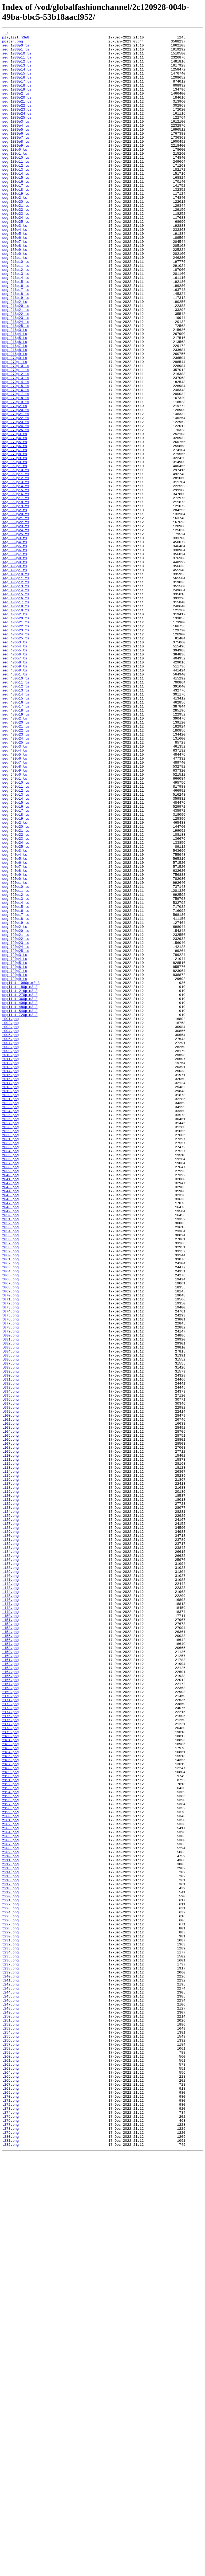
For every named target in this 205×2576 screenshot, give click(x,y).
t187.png (10, 2110)
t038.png (10, 1394)
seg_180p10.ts (15, 183)
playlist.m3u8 (15, 38)
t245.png (10, 2389)
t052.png (10, 1461)
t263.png (10, 2476)
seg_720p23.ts (15, 1125)
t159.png (10, 1976)
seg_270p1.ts (14, 428)
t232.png (10, 2327)
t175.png (10, 2053)
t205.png (10, 2197)
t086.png (10, 1625)
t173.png (10, 2043)
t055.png (10, 1476)
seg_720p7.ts (14, 1158)
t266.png (10, 2490)
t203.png (10, 2187)
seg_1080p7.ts (15, 159)
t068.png (10, 1538)
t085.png (10, 1620)
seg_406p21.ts (15, 740)
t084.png (10, 1615)
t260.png (10, 2461)
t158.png (10, 1971)
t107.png (10, 1726)
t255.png (10, 2437)
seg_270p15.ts (15, 457)
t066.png (10, 1529)
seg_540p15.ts (15, 957)
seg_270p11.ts (15, 437)
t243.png (10, 2380)
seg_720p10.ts (15, 1058)
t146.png (10, 1913)
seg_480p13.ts (15, 822)
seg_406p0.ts (14, 673)
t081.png (10, 1601)
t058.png (10, 1490)
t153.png (10, 1947)
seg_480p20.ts (15, 860)
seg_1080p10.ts (16, 58)
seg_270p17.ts (15, 466)
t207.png (10, 2206)
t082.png (10, 1606)
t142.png (10, 1894)
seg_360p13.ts (15, 572)
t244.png (10, 2384)
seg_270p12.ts (15, 442)
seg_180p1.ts (14, 178)
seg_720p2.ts (14, 1106)
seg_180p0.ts (14, 173)
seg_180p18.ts (15, 221)
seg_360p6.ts (14, 654)
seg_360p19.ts (15, 601)
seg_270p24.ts (15, 505)
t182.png (10, 2086)
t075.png (10, 1572)
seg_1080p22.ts (16, 120)
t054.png (10, 1471)
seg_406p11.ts (15, 687)
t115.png (10, 1764)
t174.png (10, 2048)
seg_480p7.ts (14, 908)
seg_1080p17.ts (16, 91)
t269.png (10, 2505)
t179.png (10, 2072)
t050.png (10, 1452)
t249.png (10, 2408)
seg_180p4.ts (14, 269)
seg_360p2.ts (14, 606)
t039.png (10, 1399)
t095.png (10, 1668)
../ (5, 34)
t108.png (10, 1731)
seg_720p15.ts (15, 1082)
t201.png (10, 2178)
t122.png (10, 1798)
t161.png (10, 1985)
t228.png (10, 2307)
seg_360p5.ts (14, 649)
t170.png (10, 2029)
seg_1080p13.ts (16, 72)
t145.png (10, 1908)
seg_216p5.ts (14, 399)
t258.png (10, 2452)
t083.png (10, 1610)
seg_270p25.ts (15, 509)
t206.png (10, 2202)
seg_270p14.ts (15, 452)
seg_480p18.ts (15, 846)
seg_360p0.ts (14, 548)
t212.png (10, 2231)
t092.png (10, 1654)
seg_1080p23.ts (16, 125)
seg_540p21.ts (15, 990)
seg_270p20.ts (15, 485)
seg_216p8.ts (14, 413)
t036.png (10, 1384)
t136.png (10, 1865)
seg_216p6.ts (14, 404)
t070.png (10, 1548)
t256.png (10, 2442)
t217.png (10, 2255)
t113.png (10, 1755)
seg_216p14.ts (15, 327)
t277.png (10, 2543)
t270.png (10, 2509)
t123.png (10, 1803)
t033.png (10, 1370)
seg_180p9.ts (14, 293)
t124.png (10, 1807)
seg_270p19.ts (15, 476)
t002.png (10, 1221)
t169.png (10, 2024)
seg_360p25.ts (15, 634)
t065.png (10, 1524)
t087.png (10, 1630)
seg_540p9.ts (14, 1043)
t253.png (10, 2428)
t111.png (10, 1745)
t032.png (10, 1365)
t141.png (10, 1889)
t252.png (10, 2423)
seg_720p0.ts (14, 1048)
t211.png (10, 2226)
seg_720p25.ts (15, 1134)
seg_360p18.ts (15, 596)
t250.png (10, 2413)
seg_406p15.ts (15, 707)
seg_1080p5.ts (15, 149)
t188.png (10, 2115)
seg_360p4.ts (14, 644)
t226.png (10, 2298)
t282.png (10, 2567)
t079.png (10, 1591)
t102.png (10, 1702)
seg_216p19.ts (15, 351)
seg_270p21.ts (15, 490)
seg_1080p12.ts (16, 67)
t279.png (10, 2553)
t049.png (10, 1447)
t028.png (10, 1346)
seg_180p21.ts (15, 240)
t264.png (10, 2481)
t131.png (10, 1841)
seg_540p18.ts (15, 971)
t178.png (10, 2067)
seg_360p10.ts (15, 558)
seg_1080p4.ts (15, 144)
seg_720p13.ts (15, 1072)
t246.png (10, 2394)
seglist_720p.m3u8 (20, 1211)
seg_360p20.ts (15, 610)
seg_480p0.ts (14, 798)
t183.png (10, 2091)
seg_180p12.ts (15, 192)
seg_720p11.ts (15, 1062)
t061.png (10, 1505)
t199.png (10, 2168)
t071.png (10, 1553)
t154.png (10, 1952)
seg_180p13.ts (15, 197)
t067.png (10, 1533)
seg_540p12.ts (15, 942)
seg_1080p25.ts (16, 134)
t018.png (10, 1298)
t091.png (10, 1649)
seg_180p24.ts (15, 255)
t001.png (10, 1216)
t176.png (10, 2057)
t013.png (10, 1274)
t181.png (10, 2081)
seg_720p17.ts (15, 1091)
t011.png (10, 1264)
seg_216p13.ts (15, 322)
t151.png (10, 1937)
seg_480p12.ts (15, 817)
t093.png (10, 1658)
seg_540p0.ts (14, 923)
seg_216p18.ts (15, 346)
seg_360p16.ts (15, 586)
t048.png (10, 1442)
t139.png (10, 1880)
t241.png (10, 2370)
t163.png (10, 1995)
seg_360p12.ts (15, 567)
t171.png (10, 2033)
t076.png (10, 1577)
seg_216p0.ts (14, 298)
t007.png (10, 1245)
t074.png (10, 1567)
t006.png (10, 1240)
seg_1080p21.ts (16, 115)
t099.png (10, 1687)
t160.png (10, 1981)
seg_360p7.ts (14, 658)
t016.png (10, 1288)
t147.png (10, 1918)
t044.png (10, 1423)
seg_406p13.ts (15, 697)
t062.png (10, 1509)
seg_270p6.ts (14, 529)
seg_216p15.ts (15, 332)
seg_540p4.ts (14, 1019)
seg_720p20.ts (15, 1110)
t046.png (10, 1432)
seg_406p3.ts (14, 764)
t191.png (10, 2130)
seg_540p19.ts (15, 976)
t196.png (10, 2154)
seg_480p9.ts (14, 918)
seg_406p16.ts (15, 711)
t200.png (10, 2173)
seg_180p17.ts (15, 216)
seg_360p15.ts (15, 582)
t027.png (10, 1341)
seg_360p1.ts (14, 553)
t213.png (10, 2235)
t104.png (10, 1711)
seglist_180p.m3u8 (20, 1178)
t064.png (10, 1519)
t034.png (10, 1375)
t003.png (10, 1226)
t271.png (10, 2514)
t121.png (10, 1793)
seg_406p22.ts (15, 745)
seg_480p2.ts (14, 856)
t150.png (10, 1932)
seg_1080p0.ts (15, 48)
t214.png (10, 2240)
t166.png (10, 2009)
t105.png (10, 1716)
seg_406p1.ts (14, 678)
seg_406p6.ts (14, 779)
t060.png (10, 1500)
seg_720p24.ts (15, 1130)
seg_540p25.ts (15, 1009)
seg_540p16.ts (15, 961)
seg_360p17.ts (15, 591)
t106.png (10, 1721)
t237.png (10, 2351)
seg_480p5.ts (14, 899)
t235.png (10, 2341)
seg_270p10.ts (15, 433)
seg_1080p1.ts (15, 53)
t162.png (10, 1990)
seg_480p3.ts (14, 889)
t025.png (10, 1332)
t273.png (10, 2524)
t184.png (10, 2096)
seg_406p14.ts (15, 702)
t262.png (10, 2471)
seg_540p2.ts (14, 981)
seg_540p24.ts (15, 1005)
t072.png (10, 1557)
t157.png (10, 1966)
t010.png (10, 1259)
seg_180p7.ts (14, 284)
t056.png (10, 1481)
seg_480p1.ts (14, 803)
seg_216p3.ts (14, 389)
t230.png (10, 2317)
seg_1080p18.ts (16, 96)
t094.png (10, 1663)
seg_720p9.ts (14, 1168)
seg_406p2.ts (14, 731)
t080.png (10, 1596)
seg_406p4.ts (14, 769)
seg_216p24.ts (15, 380)
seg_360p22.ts (15, 620)
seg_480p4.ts (14, 894)
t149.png (10, 1928)
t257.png (10, 2447)
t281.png (10, 2562)
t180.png (10, 2077)
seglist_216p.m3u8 (20, 1182)
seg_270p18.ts (15, 471)
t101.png (10, 1697)
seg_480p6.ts (14, 904)
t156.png (10, 1961)
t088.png (10, 1634)
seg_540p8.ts (14, 1038)
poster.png (12, 43)
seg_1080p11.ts (16, 62)
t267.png (10, 2495)
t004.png (10, 1231)
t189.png (10, 2120)
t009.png (10, 1255)
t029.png (10, 1351)
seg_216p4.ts (14, 394)
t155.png (10, 1957)
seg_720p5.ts (14, 1149)
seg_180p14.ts (15, 202)
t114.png (10, 1759)
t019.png (10, 1303)
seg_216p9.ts (14, 418)
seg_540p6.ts (14, 1029)
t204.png (10, 2192)
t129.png (10, 1832)
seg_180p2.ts (14, 231)
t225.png (10, 2293)
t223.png (10, 2283)
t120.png (10, 1788)
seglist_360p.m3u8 (20, 1192)
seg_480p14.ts (15, 827)
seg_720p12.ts (15, 1067)
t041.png (10, 1408)
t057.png (10, 1485)
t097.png (10, 1678)
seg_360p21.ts (15, 615)
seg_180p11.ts (15, 187)
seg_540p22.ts (15, 995)
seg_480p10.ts (15, 808)
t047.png (10, 1437)
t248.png (10, 2404)
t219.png (10, 2264)
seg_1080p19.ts (16, 101)
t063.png (10, 1514)
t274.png (10, 2529)
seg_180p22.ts (15, 245)
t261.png (10, 2466)
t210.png (10, 2221)
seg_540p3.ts (14, 1014)
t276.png (10, 2538)
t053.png (10, 1466)
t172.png (10, 2038)
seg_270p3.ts (14, 514)
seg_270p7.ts (14, 533)
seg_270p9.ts (14, 543)
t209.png (10, 2216)
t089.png (10, 1639)
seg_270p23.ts (15, 500)
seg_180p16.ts (15, 211)
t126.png (10, 1817)
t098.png (10, 1682)
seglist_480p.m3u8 (20, 1202)
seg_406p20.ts (15, 735)
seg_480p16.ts (15, 836)
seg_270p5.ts (14, 524)
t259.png (10, 2456)
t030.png (10, 1356)
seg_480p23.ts (15, 875)
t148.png (10, 1923)
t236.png (10, 2346)
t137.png (10, 1870)
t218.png (10, 2259)
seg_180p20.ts (15, 235)
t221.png (10, 2274)
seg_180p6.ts (14, 279)
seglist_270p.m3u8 (20, 1187)
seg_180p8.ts (14, 288)
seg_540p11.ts (15, 937)
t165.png (10, 2005)
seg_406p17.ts (15, 716)
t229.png (10, 2312)
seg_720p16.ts (15, 1086)
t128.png (10, 1827)
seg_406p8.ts (14, 788)
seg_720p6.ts (14, 1154)
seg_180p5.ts (14, 274)
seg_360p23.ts (15, 625)
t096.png (10, 1673)
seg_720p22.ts (15, 1120)
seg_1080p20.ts (16, 110)
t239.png (10, 2360)
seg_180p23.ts (15, 250)
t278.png (10, 2548)
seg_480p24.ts (15, 880)
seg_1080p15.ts (16, 82)
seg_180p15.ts (15, 207)
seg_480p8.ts (14, 913)
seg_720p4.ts (14, 1144)
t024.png (10, 1327)
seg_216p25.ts (15, 384)
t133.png (10, 1851)
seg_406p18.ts (15, 721)
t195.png (10, 2149)
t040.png (10, 1404)
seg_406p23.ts (15, 750)
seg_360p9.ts (14, 668)
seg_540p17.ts (15, 966)
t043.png (10, 1418)
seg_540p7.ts (14, 1033)
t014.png (10, 1279)
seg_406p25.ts (15, 759)
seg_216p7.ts (14, 408)
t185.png (10, 2101)
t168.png (10, 2019)
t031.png (10, 1360)
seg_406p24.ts (15, 755)
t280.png (10, 2557)
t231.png (10, 2322)
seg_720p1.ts (14, 1053)
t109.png (10, 1735)
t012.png (10, 1269)
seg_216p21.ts (15, 365)
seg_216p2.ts (14, 356)
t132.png (10, 1846)
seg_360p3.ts (14, 639)
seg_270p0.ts (14, 423)
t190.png (10, 2125)
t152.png (10, 1942)
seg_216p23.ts (15, 375)
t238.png (10, 2356)
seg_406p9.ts (14, 793)
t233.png (10, 2331)
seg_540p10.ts (15, 933)
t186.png (10, 2106)
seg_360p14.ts (15, 577)
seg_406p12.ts (15, 692)
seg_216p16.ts (15, 336)
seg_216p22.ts (15, 370)
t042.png (10, 1413)
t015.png (10, 1283)
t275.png (10, 2533)
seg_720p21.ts (15, 1115)
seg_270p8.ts (14, 538)
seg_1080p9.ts (15, 168)
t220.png (10, 2269)
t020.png (10, 1307)
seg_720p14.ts (15, 1077)
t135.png (10, 1860)
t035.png (10, 1380)
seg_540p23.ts (15, 1000)
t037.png (10, 1389)
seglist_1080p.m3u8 (21, 1173)
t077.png (10, 1582)
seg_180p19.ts (15, 226)
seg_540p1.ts (14, 928)
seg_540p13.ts (15, 947)
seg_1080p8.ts (15, 163)
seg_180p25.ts (15, 259)
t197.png (10, 2158)
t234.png (10, 2336)
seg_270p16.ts (15, 461)
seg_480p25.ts (15, 884)
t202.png (10, 2182)
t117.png (10, 1774)
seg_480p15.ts (15, 832)
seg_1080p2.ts (15, 106)
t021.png (10, 1312)
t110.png (10, 1740)
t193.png (10, 2139)
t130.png (10, 1836)
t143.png (10, 1899)
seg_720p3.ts (14, 1139)
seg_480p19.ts (15, 851)
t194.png (10, 2144)
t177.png (10, 2062)
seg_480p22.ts (15, 870)
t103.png (10, 1707)
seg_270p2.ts (14, 481)
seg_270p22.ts (15, 495)
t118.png (10, 1779)
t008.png (10, 1250)
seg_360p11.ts (15, 562)
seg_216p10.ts (15, 308)
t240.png (10, 2365)
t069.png (10, 1543)
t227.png (10, 2303)
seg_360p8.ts (14, 663)
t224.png (10, 2288)
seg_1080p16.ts (16, 86)
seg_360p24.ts (15, 630)
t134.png (10, 1856)
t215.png (10, 2245)
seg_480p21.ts (15, 865)
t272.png (10, 2519)
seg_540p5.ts (14, 1024)
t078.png (10, 1586)
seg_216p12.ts (15, 317)
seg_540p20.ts (15, 985)
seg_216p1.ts (14, 303)
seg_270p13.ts (15, 447)
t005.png (10, 1235)
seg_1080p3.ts (15, 139)
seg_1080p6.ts (15, 154)
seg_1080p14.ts (16, 77)
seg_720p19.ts (15, 1101)
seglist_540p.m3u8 (20, 1207)
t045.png (10, 1428)
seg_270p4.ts (14, 519)
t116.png (10, 1769)
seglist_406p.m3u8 (20, 1197)
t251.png (10, 2418)
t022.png (10, 1317)
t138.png (10, 1875)
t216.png (10, 2250)
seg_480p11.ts (15, 812)
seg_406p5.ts (14, 774)
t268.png (10, 2500)
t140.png (10, 1884)
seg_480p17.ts (15, 841)
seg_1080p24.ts (16, 130)
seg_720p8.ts (14, 1163)
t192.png (10, 2134)
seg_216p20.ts (15, 360)
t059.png (10, 1495)
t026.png (10, 1336)
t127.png (10, 1822)
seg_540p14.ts (15, 952)
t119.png (10, 1783)
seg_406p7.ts (14, 783)
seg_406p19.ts (15, 726)
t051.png (10, 1457)
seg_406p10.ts (15, 683)
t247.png (10, 2399)
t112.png (10, 1750)
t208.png (10, 2211)
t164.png (10, 2000)
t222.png (10, 2279)
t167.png (10, 2014)
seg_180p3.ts (14, 264)
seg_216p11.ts (15, 312)
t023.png (10, 1322)
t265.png (10, 2485)
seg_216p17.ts (15, 341)
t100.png (10, 1692)
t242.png (10, 2375)
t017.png (10, 1293)
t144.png (10, 1904)
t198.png (10, 2163)
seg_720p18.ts (15, 1096)
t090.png (10, 1644)
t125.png (10, 1812)
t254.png (10, 2432)
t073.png (10, 1562)
